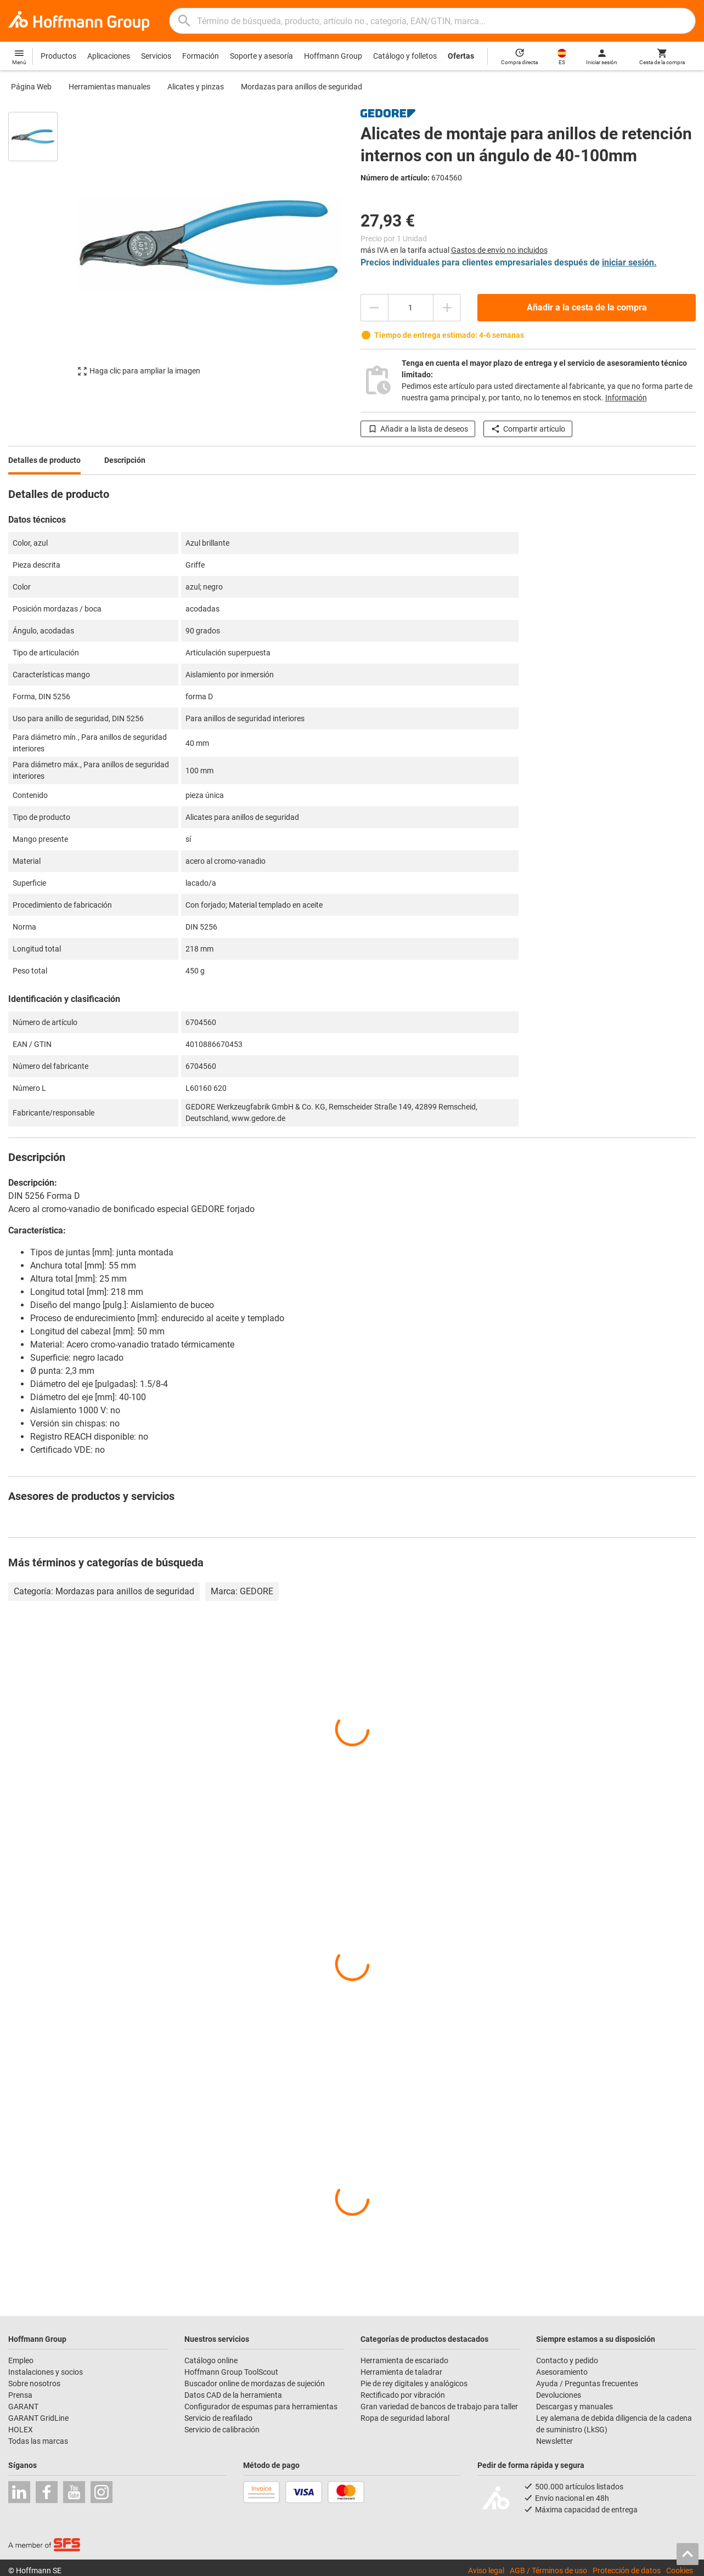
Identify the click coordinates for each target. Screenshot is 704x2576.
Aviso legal (486, 2570)
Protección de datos (627, 2570)
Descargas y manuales (574, 2406)
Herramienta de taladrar (401, 2372)
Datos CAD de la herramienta (233, 2395)
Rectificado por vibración (403, 2395)
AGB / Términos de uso (548, 2570)
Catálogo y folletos (405, 56)
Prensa (20, 2395)
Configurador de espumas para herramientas (260, 2406)
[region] (41, 249)
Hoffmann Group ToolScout (231, 2372)
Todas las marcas (38, 2441)
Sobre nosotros (34, 2383)
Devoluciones (558, 2395)
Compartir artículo (528, 429)
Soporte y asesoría (261, 56)
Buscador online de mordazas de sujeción (254, 2383)
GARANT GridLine (38, 2418)
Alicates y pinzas (195, 86)
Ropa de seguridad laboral (405, 2418)
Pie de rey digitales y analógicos (414, 2383)
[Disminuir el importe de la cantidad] (374, 307)
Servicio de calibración (222, 2429)
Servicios (156, 56)
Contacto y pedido (567, 2360)
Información (626, 397)
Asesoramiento (562, 2372)
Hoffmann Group (333, 56)
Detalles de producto (44, 460)
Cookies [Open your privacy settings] (679, 2570)
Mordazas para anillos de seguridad (301, 86)
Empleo (20, 2360)
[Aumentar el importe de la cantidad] (447, 307)
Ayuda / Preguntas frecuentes (587, 2383)
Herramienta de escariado (404, 2360)
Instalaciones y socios (45, 2372)
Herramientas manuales (109, 86)
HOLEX (20, 2429)
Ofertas (461, 56)
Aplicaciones (108, 56)
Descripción (124, 460)
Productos (58, 56)
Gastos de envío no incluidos (499, 250)
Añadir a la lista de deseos (418, 429)
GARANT (23, 2406)
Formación (200, 56)
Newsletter (554, 2441)
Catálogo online (211, 2360)
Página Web (31, 86)
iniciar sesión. (629, 262)
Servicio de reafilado (218, 2418)
